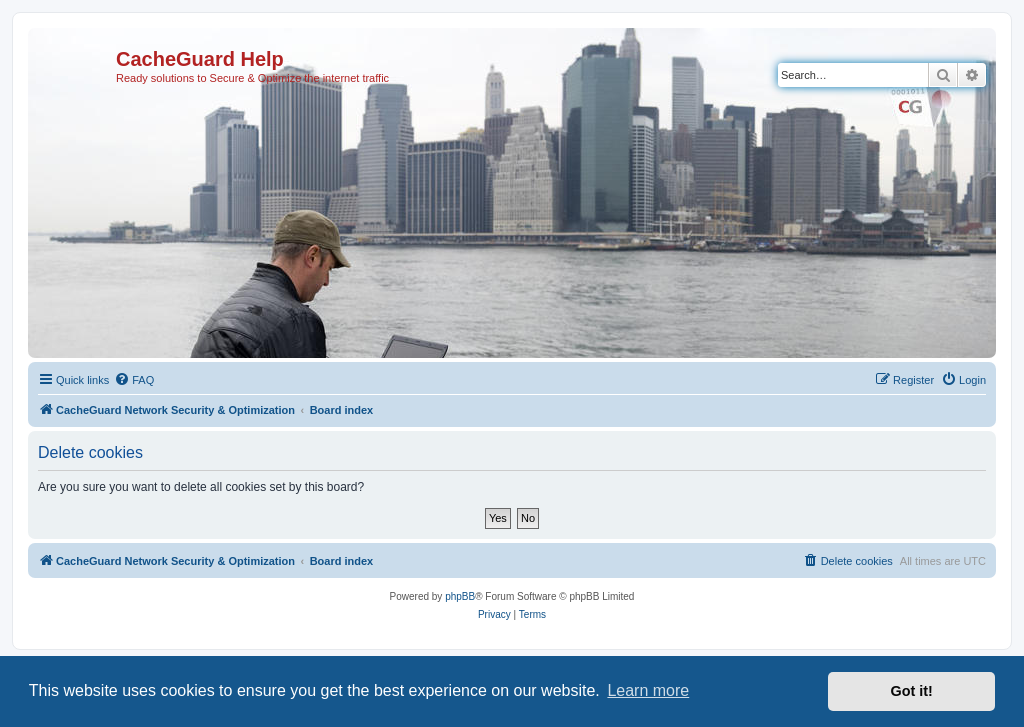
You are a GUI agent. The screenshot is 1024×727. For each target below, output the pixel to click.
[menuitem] (134, 380)
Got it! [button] (912, 691)
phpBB (460, 596)
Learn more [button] (648, 690)
